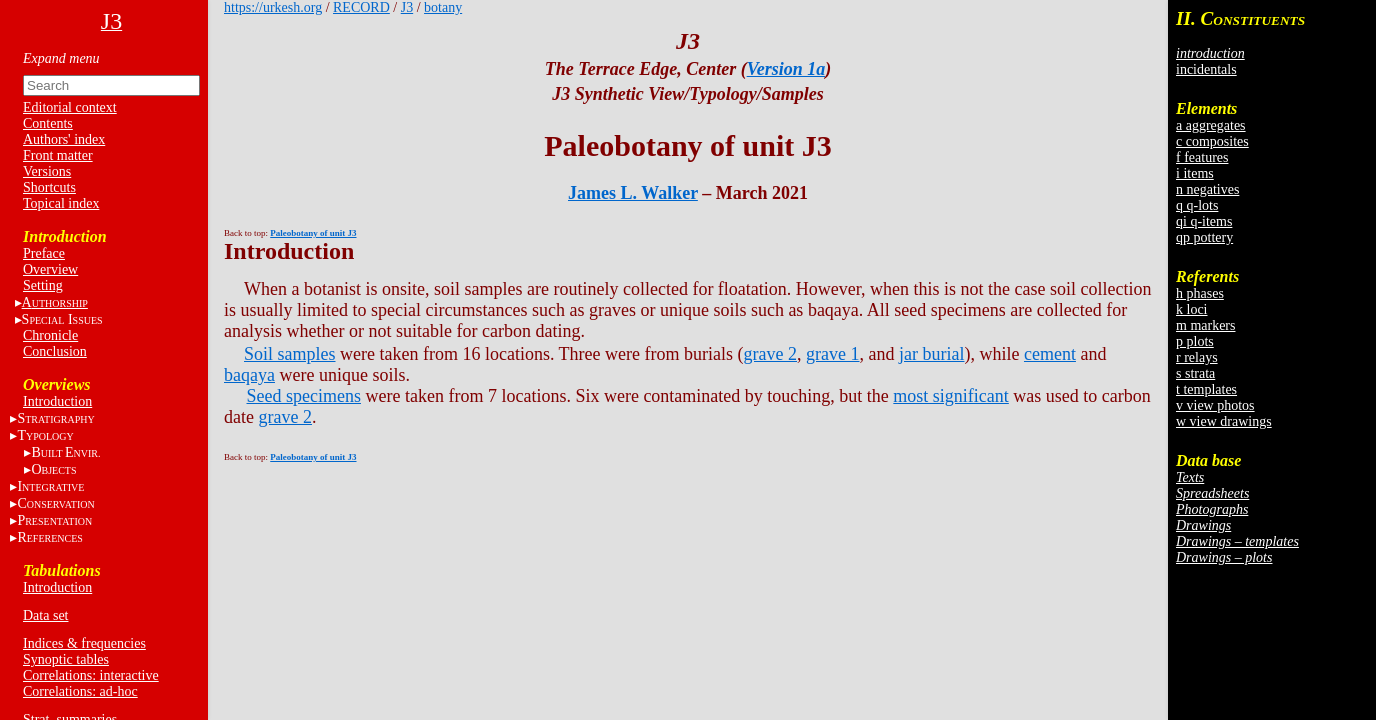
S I (62, 319)
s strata (1195, 373)
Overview (50, 269)
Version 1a (786, 69)
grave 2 (770, 354)
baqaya (249, 375)
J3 (407, 7)
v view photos (1215, 405)
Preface (44, 253)
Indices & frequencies (84, 643)
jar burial (931, 354)
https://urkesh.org (273, 7)
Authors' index (64, 139)
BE (65, 452)
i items (1195, 173)
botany (443, 7)
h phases (1200, 293)
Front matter (58, 155)
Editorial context (70, 107)
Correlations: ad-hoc (80, 691)
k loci (1192, 309)
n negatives (1207, 189)
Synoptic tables (66, 659)
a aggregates (1211, 125)
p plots (1195, 341)
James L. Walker (633, 193)
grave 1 (832, 354)
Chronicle (50, 335)
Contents (48, 123)
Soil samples (290, 354)
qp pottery (1204, 237)
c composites (1212, 141)
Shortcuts (49, 187)
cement (1050, 354)
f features (1202, 157)
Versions (47, 171)
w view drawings (1224, 421)
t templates (1206, 389)
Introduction (57, 401)
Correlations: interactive (91, 675)
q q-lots (1197, 205)
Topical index (61, 203)
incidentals (1206, 69)
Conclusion (55, 351)
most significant (951, 396)
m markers (1205, 325)
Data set (45, 615)
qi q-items (1204, 221)
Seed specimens (304, 396)
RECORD (361, 7)
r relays (1197, 357)
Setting (43, 285)
